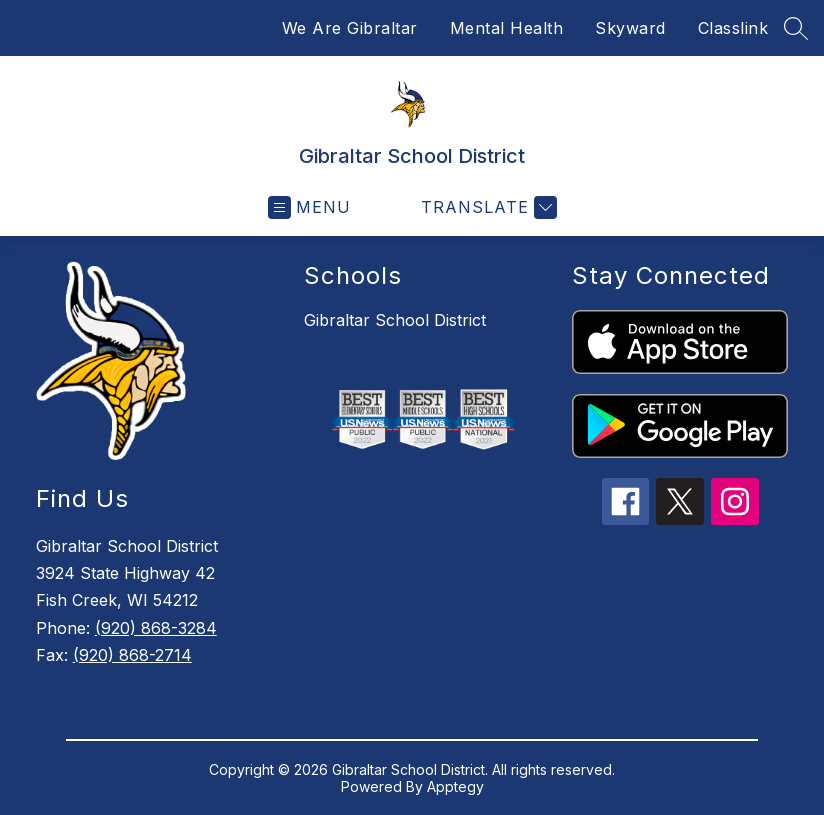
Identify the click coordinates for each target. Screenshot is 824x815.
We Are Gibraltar (350, 28)
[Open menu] (309, 207)
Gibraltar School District (395, 320)
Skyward (630, 28)
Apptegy (455, 786)
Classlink (733, 28)
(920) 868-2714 (132, 655)
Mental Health (507, 28)
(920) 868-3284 (156, 628)
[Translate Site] (486, 207)
